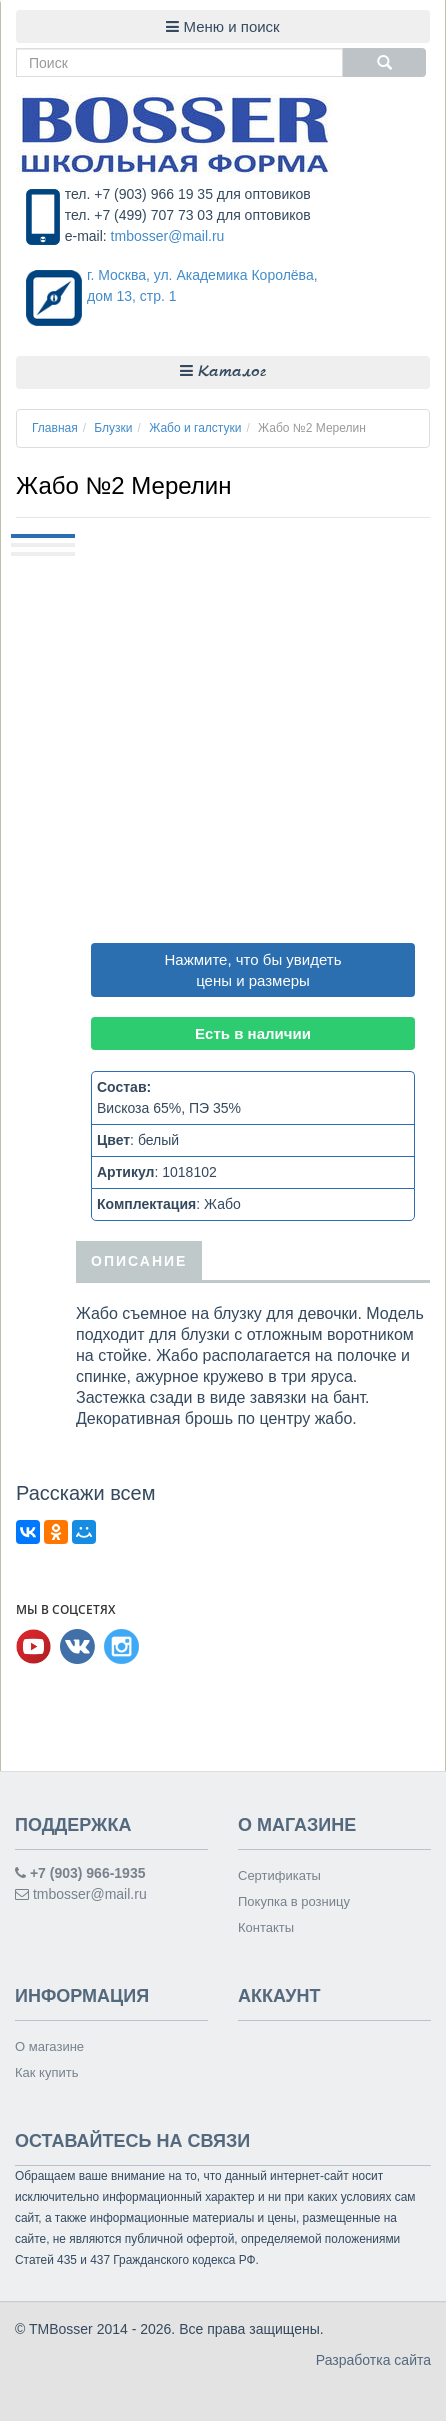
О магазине (49, 2046)
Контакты (266, 1927)
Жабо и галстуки (195, 428)
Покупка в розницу (294, 1901)
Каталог (223, 371)
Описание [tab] (139, 1260)
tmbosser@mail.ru (168, 236)
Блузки (113, 428)
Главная (55, 428)
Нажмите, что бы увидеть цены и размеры (253, 970)
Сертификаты (279, 1875)
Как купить (46, 2072)
